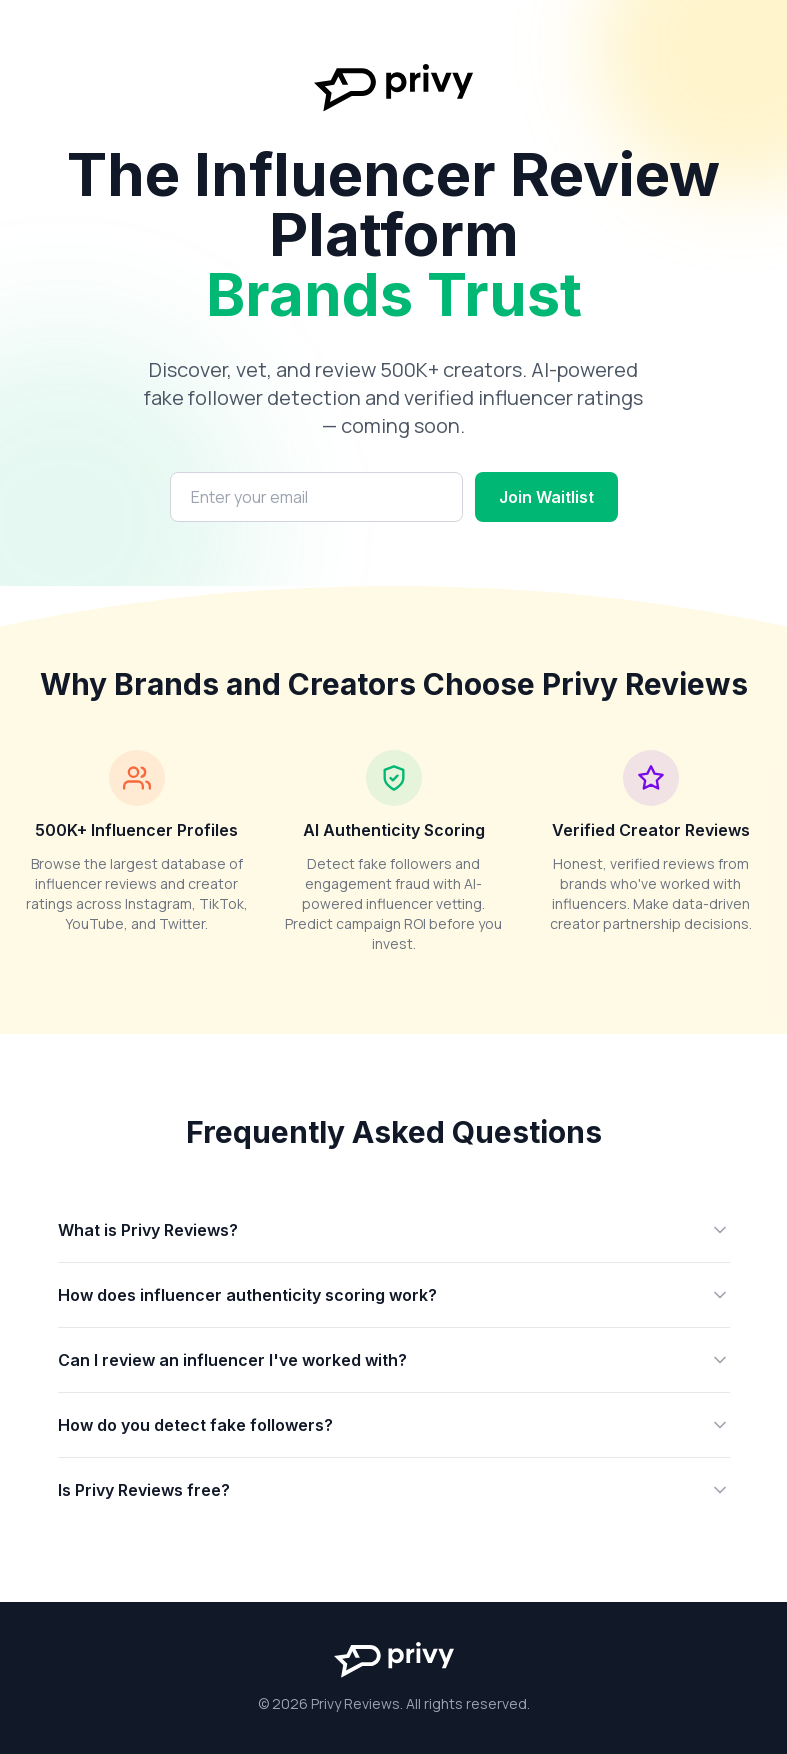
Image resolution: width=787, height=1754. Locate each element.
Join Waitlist (546, 497)
